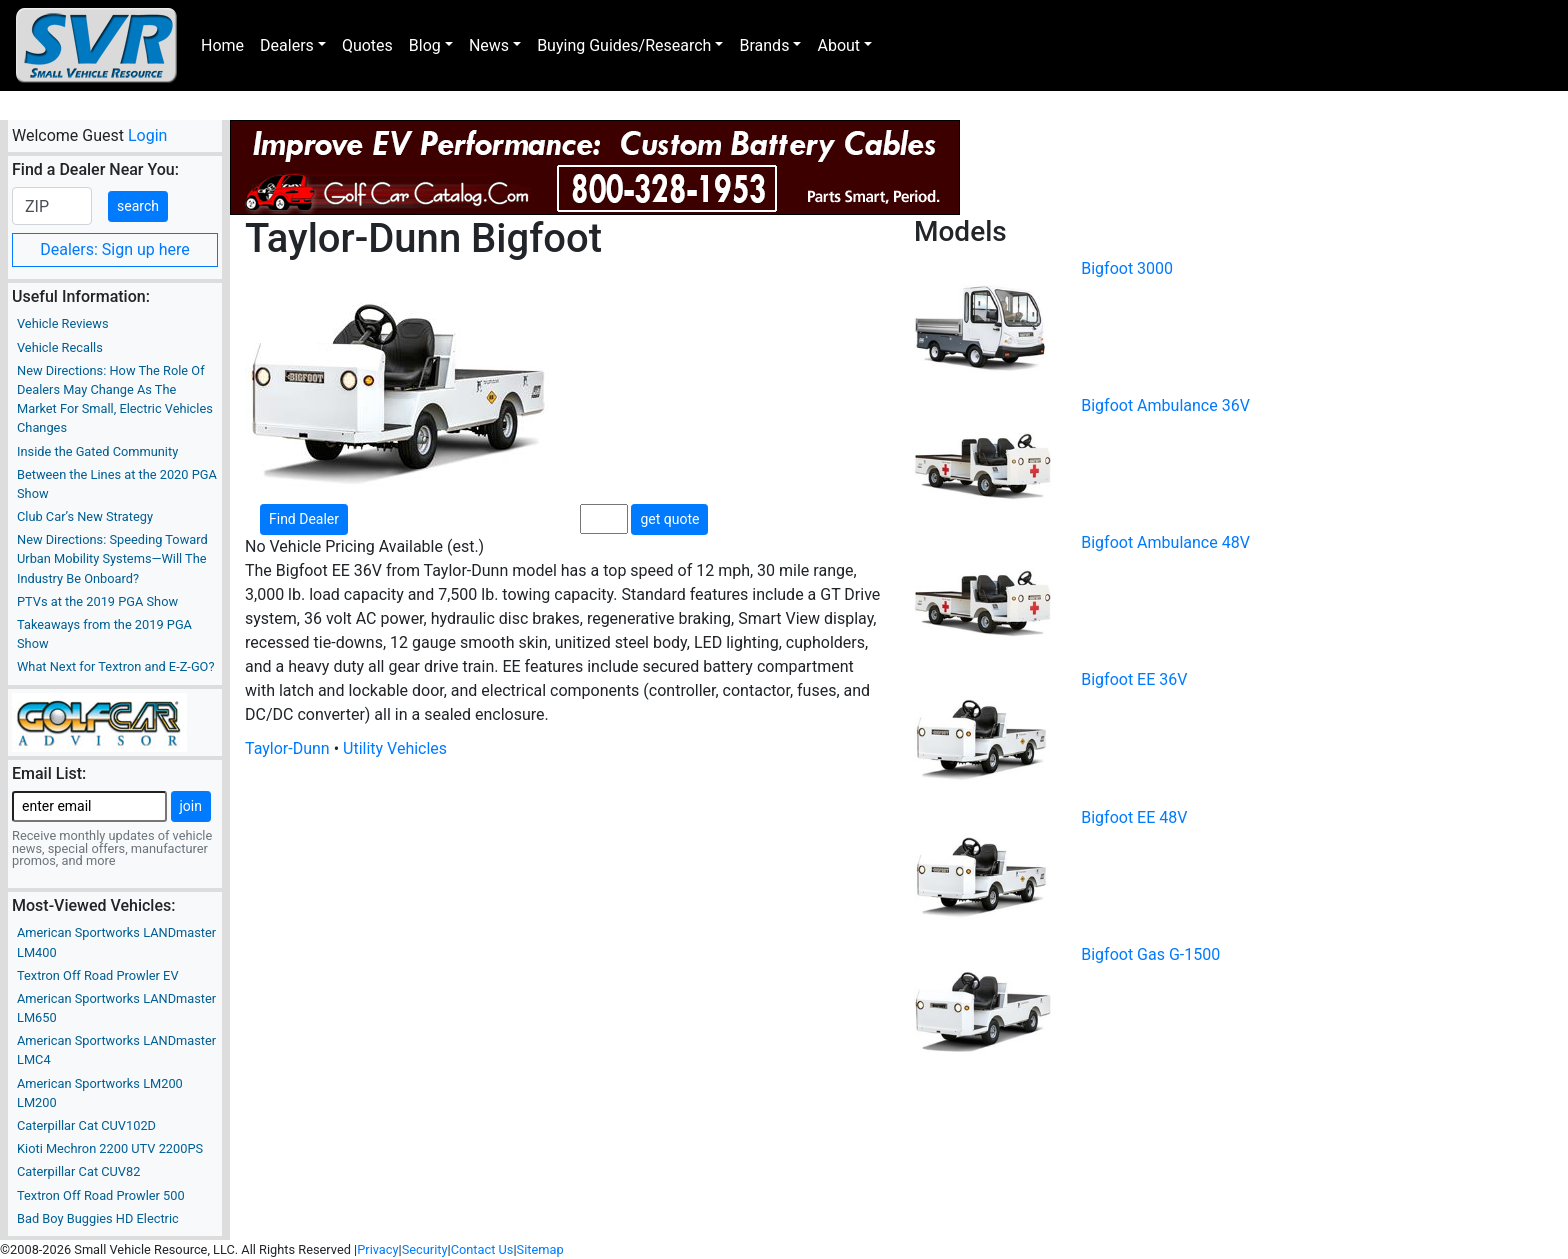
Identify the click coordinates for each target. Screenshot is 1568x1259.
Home (222, 45)
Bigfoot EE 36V (1134, 679)
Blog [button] (425, 45)
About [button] (838, 45)
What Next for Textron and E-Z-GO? (115, 666)
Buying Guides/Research (624, 45)
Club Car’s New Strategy (85, 516)
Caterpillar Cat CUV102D (86, 1125)
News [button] (489, 45)
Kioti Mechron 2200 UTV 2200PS (110, 1148)
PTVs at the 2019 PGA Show (97, 601)
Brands (764, 45)
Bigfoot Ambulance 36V (1165, 405)
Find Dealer (304, 519)
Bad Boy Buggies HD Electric (98, 1218)
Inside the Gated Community (97, 451)
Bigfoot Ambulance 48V (1165, 542)
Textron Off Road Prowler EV (98, 975)
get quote (669, 519)
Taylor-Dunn (287, 748)
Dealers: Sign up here (115, 249)
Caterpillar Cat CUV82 (78, 1171)
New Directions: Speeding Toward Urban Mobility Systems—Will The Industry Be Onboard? (112, 558)
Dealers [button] (287, 45)
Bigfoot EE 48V (1134, 817)
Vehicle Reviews (63, 323)
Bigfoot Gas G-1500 (1150, 954)
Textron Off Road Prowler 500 (101, 1195)
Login (147, 135)
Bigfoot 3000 (1127, 268)
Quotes (367, 45)
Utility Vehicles (395, 748)
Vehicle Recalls (60, 347)
